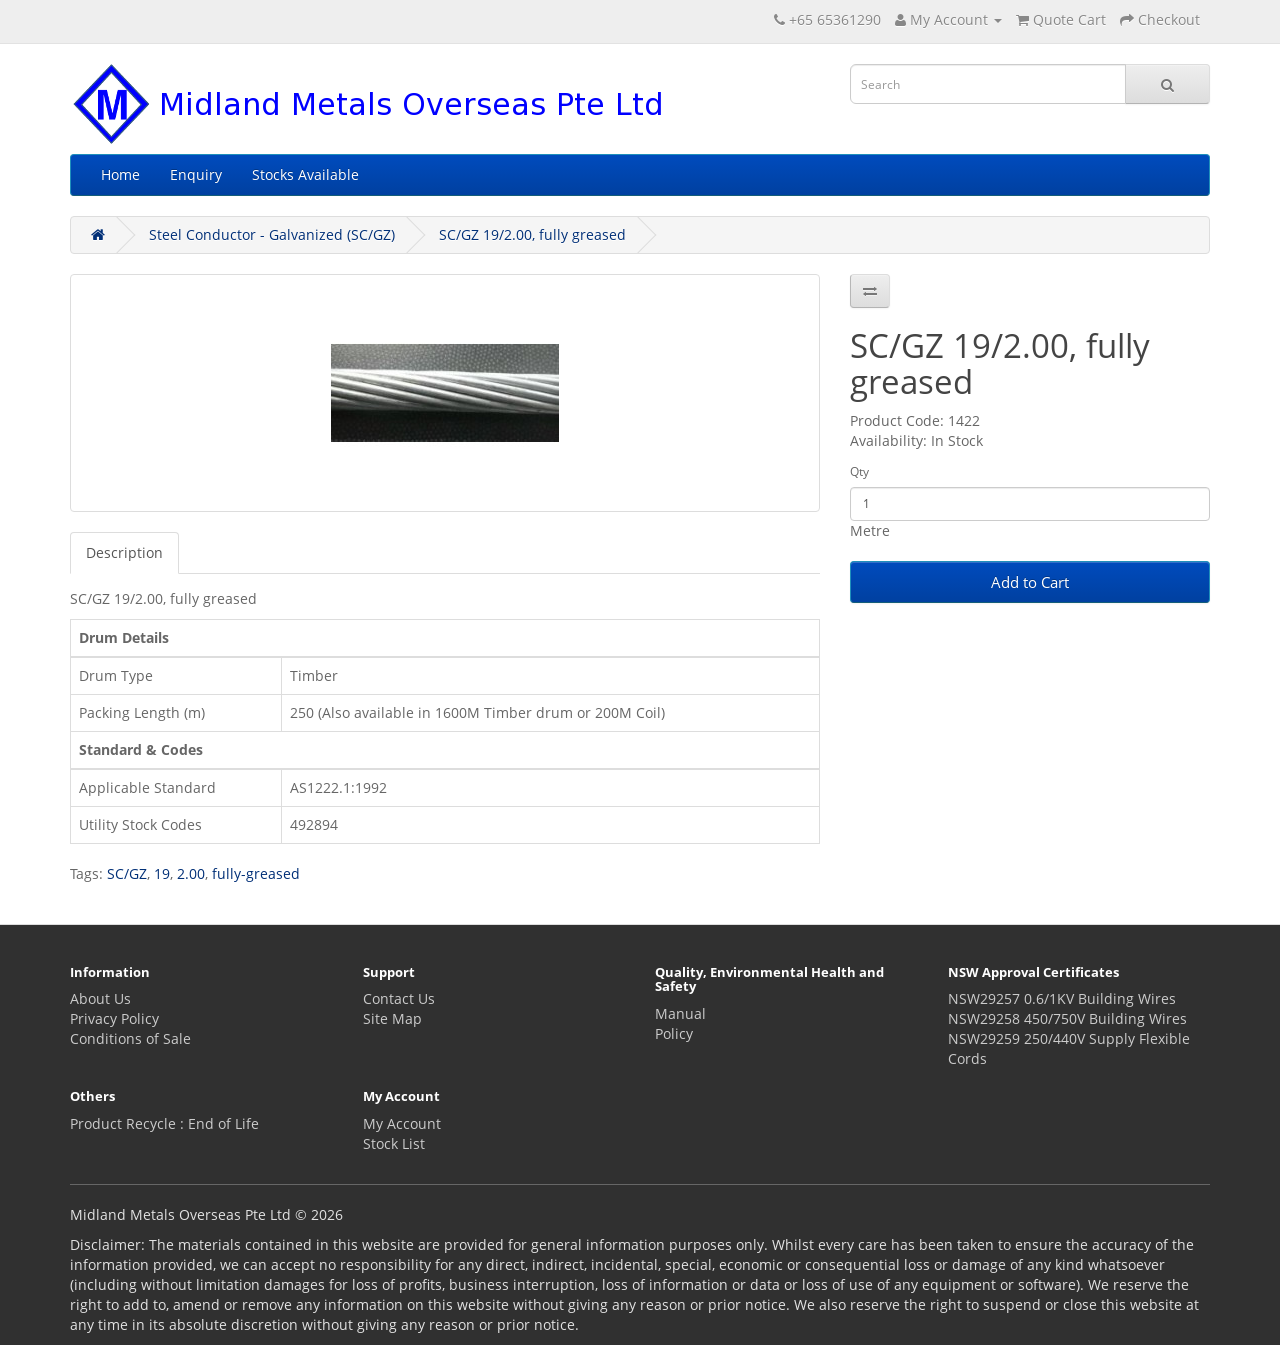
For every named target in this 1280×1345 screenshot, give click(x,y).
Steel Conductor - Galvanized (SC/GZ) (272, 234)
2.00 (191, 873)
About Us (100, 998)
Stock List (394, 1143)
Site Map (392, 1018)
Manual (680, 1013)
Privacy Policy (114, 1018)
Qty (859, 471)
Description (124, 552)
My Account (402, 1123)
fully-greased (256, 873)
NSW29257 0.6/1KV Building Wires (1062, 998)
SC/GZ (127, 873)
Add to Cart (1030, 582)
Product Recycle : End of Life (164, 1123)
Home (120, 174)
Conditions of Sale (130, 1038)
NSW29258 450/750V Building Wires (1067, 1018)
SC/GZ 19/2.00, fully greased (532, 234)
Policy (674, 1033)
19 (162, 873)
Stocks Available (305, 174)
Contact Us (399, 998)
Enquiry (196, 174)
